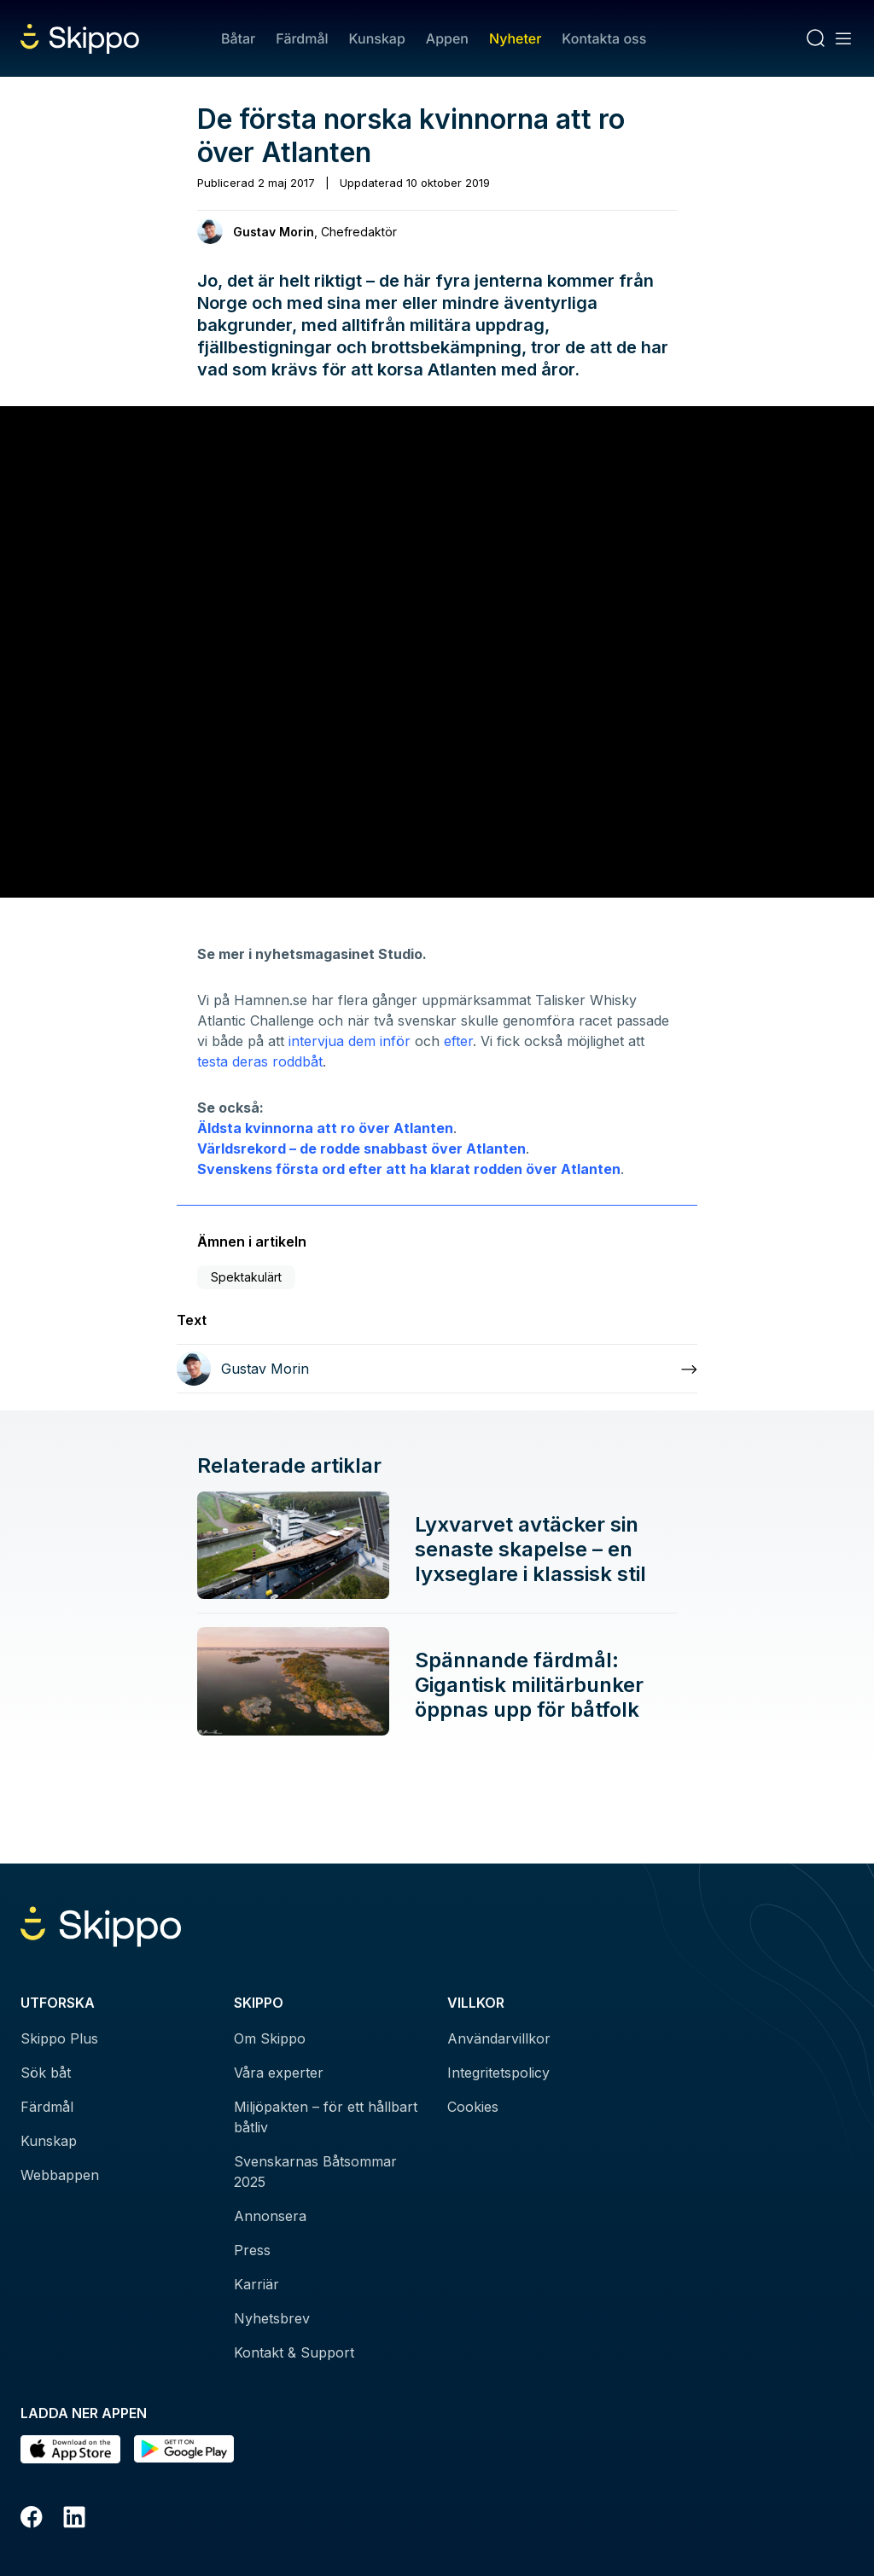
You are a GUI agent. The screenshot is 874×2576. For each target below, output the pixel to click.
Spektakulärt (246, 1277)
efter (458, 1041)
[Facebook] (31, 2519)
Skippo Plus (59, 2038)
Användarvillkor (499, 2038)
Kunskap (377, 38)
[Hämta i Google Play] (184, 2449)
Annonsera (270, 2215)
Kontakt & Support (294, 2352)
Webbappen (59, 2174)
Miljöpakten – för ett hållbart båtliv (325, 2117)
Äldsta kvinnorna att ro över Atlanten (325, 1128)
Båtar (238, 38)
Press (252, 2250)
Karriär (256, 2284)
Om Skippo (270, 2038)
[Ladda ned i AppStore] (70, 2449)
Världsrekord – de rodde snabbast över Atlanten (361, 1148)
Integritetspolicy (498, 2072)
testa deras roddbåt (260, 1061)
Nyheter (515, 38)
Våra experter (278, 2072)
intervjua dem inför (347, 1041)
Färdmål (302, 38)
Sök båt (45, 2072)
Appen (447, 38)
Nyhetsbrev (272, 2318)
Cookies (472, 2106)
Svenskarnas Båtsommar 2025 (315, 2171)
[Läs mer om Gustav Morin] (437, 1368)
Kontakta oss (604, 38)
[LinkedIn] (74, 2519)
